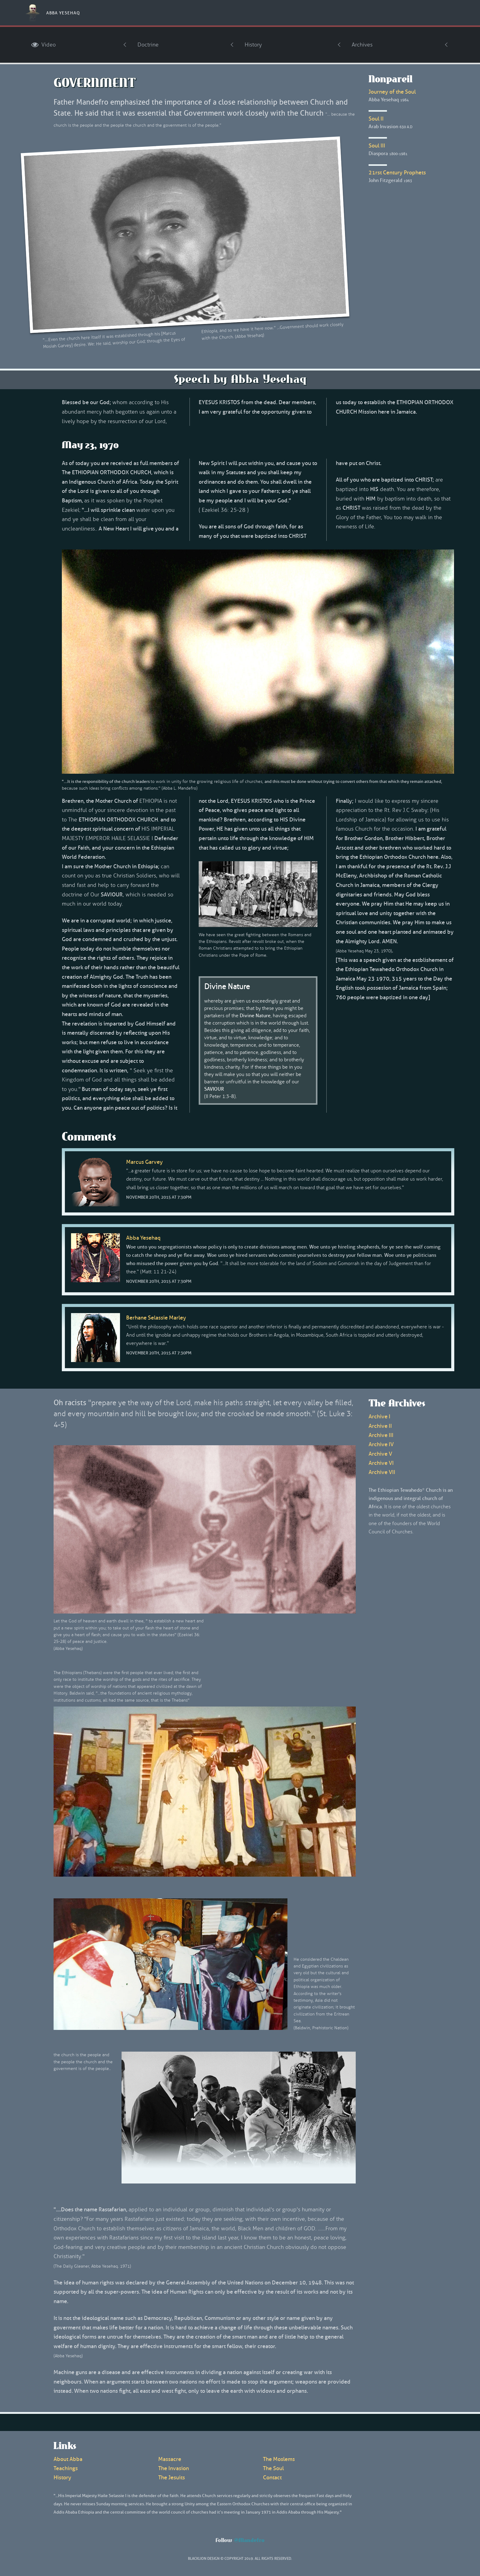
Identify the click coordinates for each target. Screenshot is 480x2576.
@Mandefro (249, 2540)
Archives (362, 44)
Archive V (380, 1453)
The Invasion (173, 2468)
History (253, 44)
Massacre (169, 2459)
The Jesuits (171, 2477)
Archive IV (381, 1444)
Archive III (381, 1435)
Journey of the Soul (392, 91)
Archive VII (382, 1472)
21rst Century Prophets (397, 172)
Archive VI (381, 1463)
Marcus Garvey (144, 1162)
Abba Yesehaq (63, 13)
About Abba (68, 2459)
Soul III (377, 145)
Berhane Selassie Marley (156, 1317)
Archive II (380, 1426)
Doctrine (148, 44)
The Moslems (279, 2459)
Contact (272, 2477)
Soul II (376, 118)
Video (43, 44)
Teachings (66, 2468)
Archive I (379, 1416)
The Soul (273, 2468)
